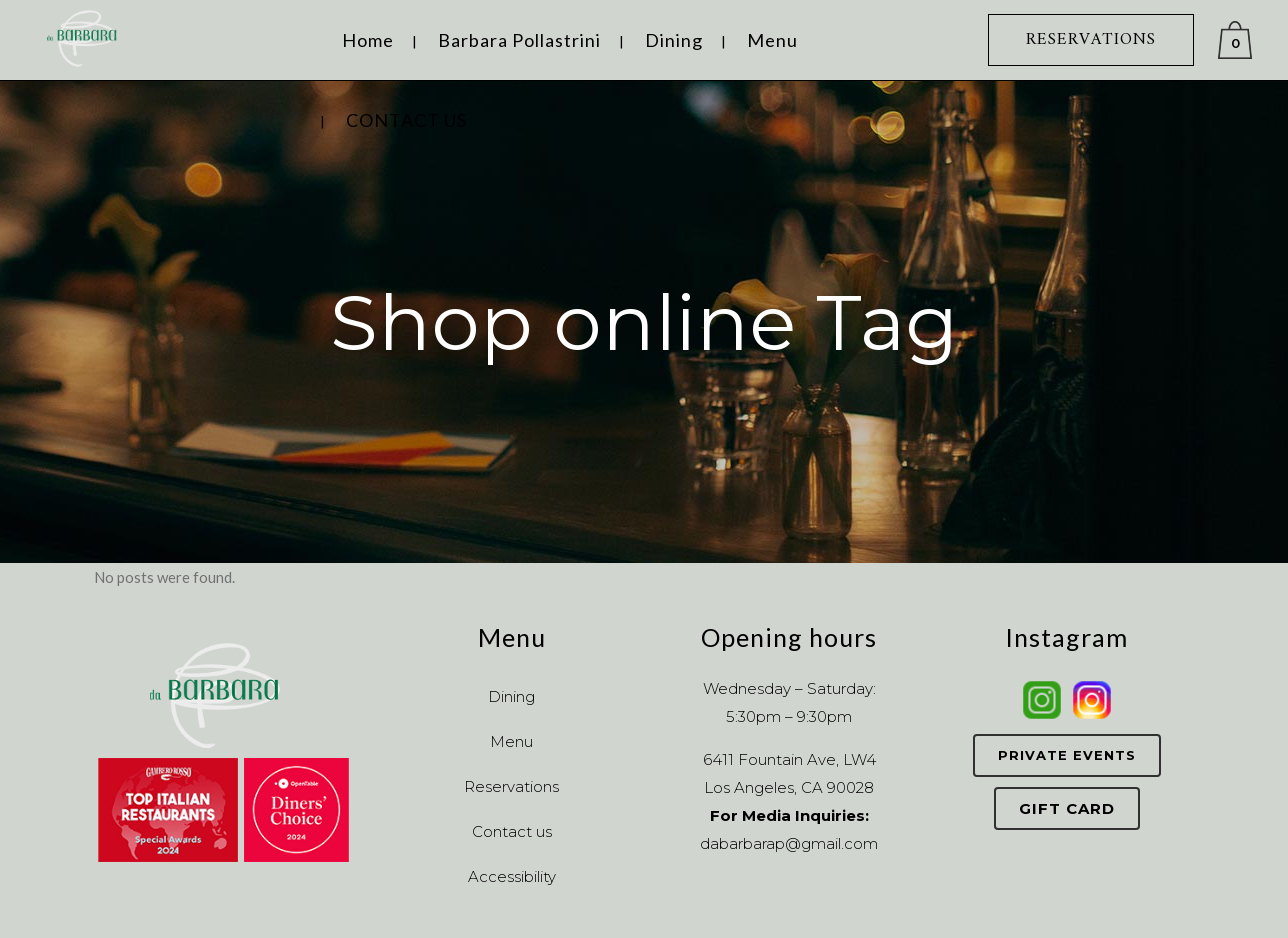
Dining (511, 696)
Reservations (511, 786)
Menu (511, 741)
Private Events (1067, 755)
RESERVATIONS (1091, 40)
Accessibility (512, 876)
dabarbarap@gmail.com (789, 843)
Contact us (512, 831)
